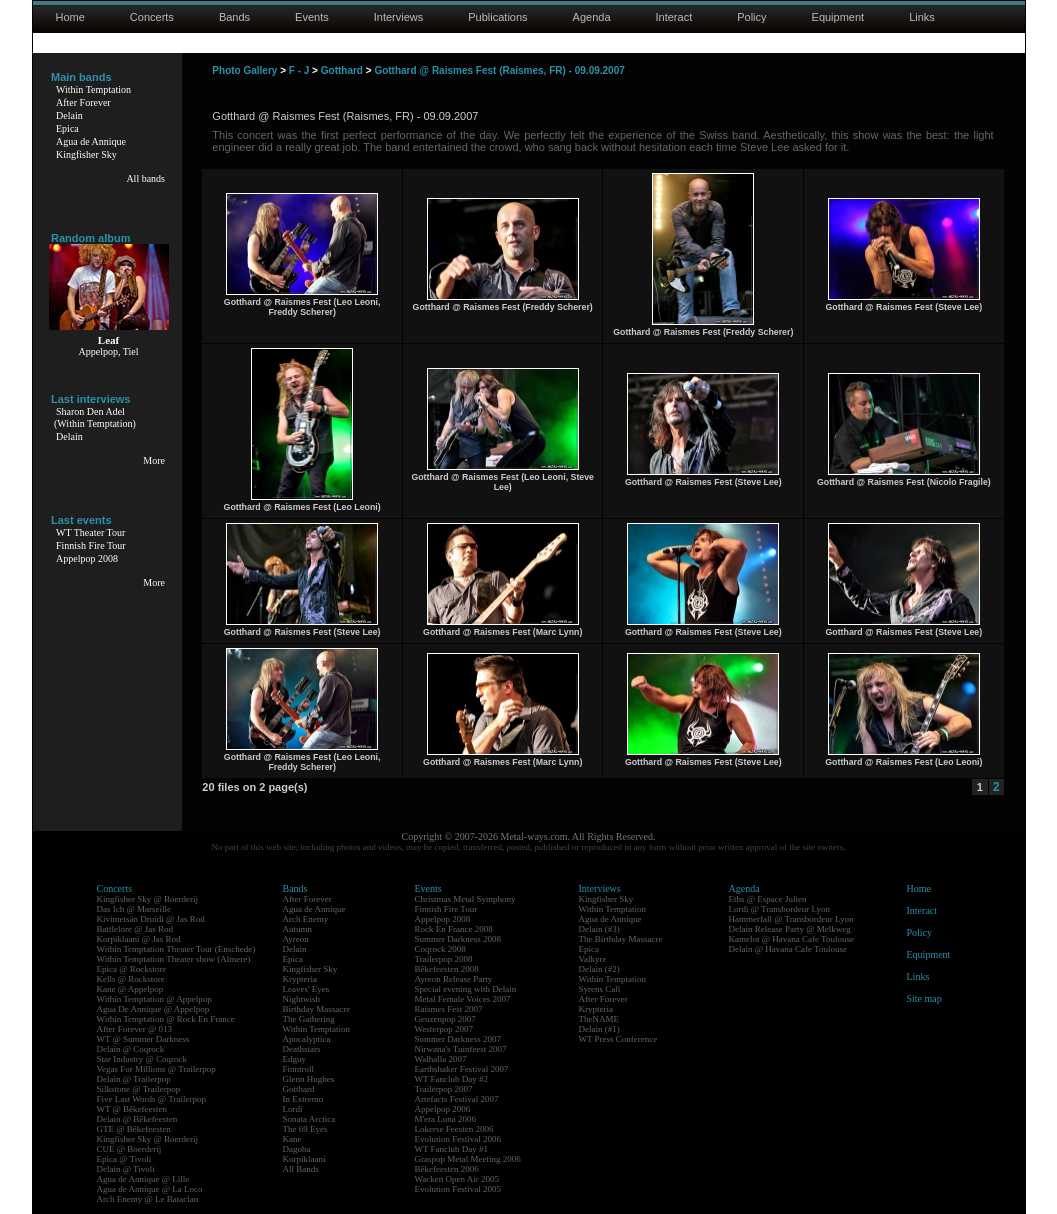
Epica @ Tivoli (124, 1159)
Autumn (298, 929)
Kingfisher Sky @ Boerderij (148, 899)
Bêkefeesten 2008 (447, 969)
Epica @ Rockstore (132, 969)
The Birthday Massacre (621, 939)
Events (312, 17)
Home (70, 17)
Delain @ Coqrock (131, 1049)
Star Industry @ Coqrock (142, 1059)
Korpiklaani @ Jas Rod (139, 939)
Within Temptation (93, 89)
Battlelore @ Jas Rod (135, 929)
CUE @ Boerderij (129, 1149)
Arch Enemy (306, 919)
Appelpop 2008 (87, 558)
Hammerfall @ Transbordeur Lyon (791, 919)
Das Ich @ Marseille (134, 909)
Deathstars (302, 1049)
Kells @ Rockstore (131, 979)
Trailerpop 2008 (444, 959)
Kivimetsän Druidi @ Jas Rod (151, 919)
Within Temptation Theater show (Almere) (174, 959)
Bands (234, 17)
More (154, 460)
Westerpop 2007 (444, 1029)
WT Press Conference (618, 1039)
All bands (145, 178)
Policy (751, 17)
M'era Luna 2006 (446, 1119)
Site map (924, 998)
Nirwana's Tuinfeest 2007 (461, 1049)
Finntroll (299, 1069)
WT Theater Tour (90, 532)
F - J (299, 70)
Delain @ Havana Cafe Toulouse (788, 949)
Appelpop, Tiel (108, 351)
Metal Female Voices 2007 (463, 999)
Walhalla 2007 (441, 1059)
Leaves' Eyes (306, 989)
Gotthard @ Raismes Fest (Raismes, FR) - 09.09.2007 (499, 70)
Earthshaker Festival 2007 (462, 1069)
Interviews (399, 17)
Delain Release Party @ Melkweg (790, 929)
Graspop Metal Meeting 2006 (468, 1159)
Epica (67, 128)
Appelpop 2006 (443, 1109)
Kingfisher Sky (86, 154)
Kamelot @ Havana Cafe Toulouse (791, 939)
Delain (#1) (599, 1029)
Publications (497, 17)
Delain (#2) (599, 969)
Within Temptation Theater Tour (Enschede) (176, 949)
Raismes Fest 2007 (449, 1009)
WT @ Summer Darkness (143, 1039)
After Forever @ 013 (135, 1029)
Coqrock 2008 (440, 949)
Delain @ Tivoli (126, 1169)
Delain (69, 115)
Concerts (152, 17)
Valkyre (593, 959)
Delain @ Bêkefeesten (137, 1119)
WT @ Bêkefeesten (132, 1109)
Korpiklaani (304, 1159)
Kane (292, 1139)
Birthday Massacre (317, 1009)
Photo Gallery (244, 70)
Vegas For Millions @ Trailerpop (156, 1069)
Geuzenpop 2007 (445, 1019)
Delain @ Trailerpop (134, 1079)
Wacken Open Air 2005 (457, 1179)
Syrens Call (600, 989)
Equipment (838, 17)
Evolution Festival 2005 (458, 1189)
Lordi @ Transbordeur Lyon (780, 909)
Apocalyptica (307, 1039)
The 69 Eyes (305, 1129)
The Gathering (309, 1019)
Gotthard (342, 70)
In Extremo (303, 1099)
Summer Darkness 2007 (458, 1039)
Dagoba (297, 1149)
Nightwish (302, 999)
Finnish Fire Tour (91, 545)
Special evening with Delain (466, 989)
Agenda (592, 17)
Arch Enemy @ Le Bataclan (148, 1199)
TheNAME (599, 1019)
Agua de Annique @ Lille (143, 1179)
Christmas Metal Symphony (465, 899)
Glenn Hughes (309, 1079)
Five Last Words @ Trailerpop (151, 1099)
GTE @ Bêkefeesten (134, 1129)
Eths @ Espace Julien (768, 899)
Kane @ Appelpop (130, 989)
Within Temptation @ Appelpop (154, 999)
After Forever (83, 102)
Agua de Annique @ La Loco (150, 1189)
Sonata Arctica (309, 1119)
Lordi (293, 1109)
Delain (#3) (599, 929)
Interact (674, 17)
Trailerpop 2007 (444, 1089)
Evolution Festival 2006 (458, 1139)
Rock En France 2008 (454, 929)
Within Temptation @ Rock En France (166, 1019)
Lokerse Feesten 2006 (454, 1129)
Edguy (295, 1059)
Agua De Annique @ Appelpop (153, 1009)
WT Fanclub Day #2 (452, 1079)
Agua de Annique (91, 141)
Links (922, 17)
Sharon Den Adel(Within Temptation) (95, 417)
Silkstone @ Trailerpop (139, 1089)
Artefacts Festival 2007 (457, 1099)
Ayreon (296, 939)
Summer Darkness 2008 (458, 939)
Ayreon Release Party (454, 979)
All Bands (301, 1169)
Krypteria (300, 979)
